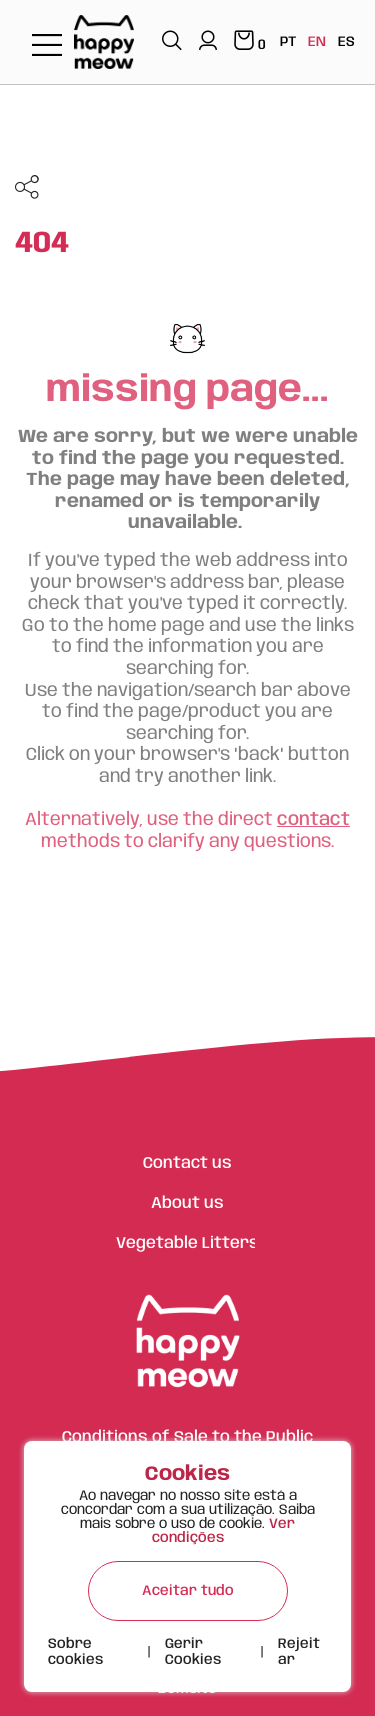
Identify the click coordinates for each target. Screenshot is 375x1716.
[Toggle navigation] (47, 46)
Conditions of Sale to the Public (187, 1437)
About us (187, 1203)
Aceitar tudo (188, 1591)
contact (313, 820)
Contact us (187, 1163)
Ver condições (224, 1531)
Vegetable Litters (187, 1243)
